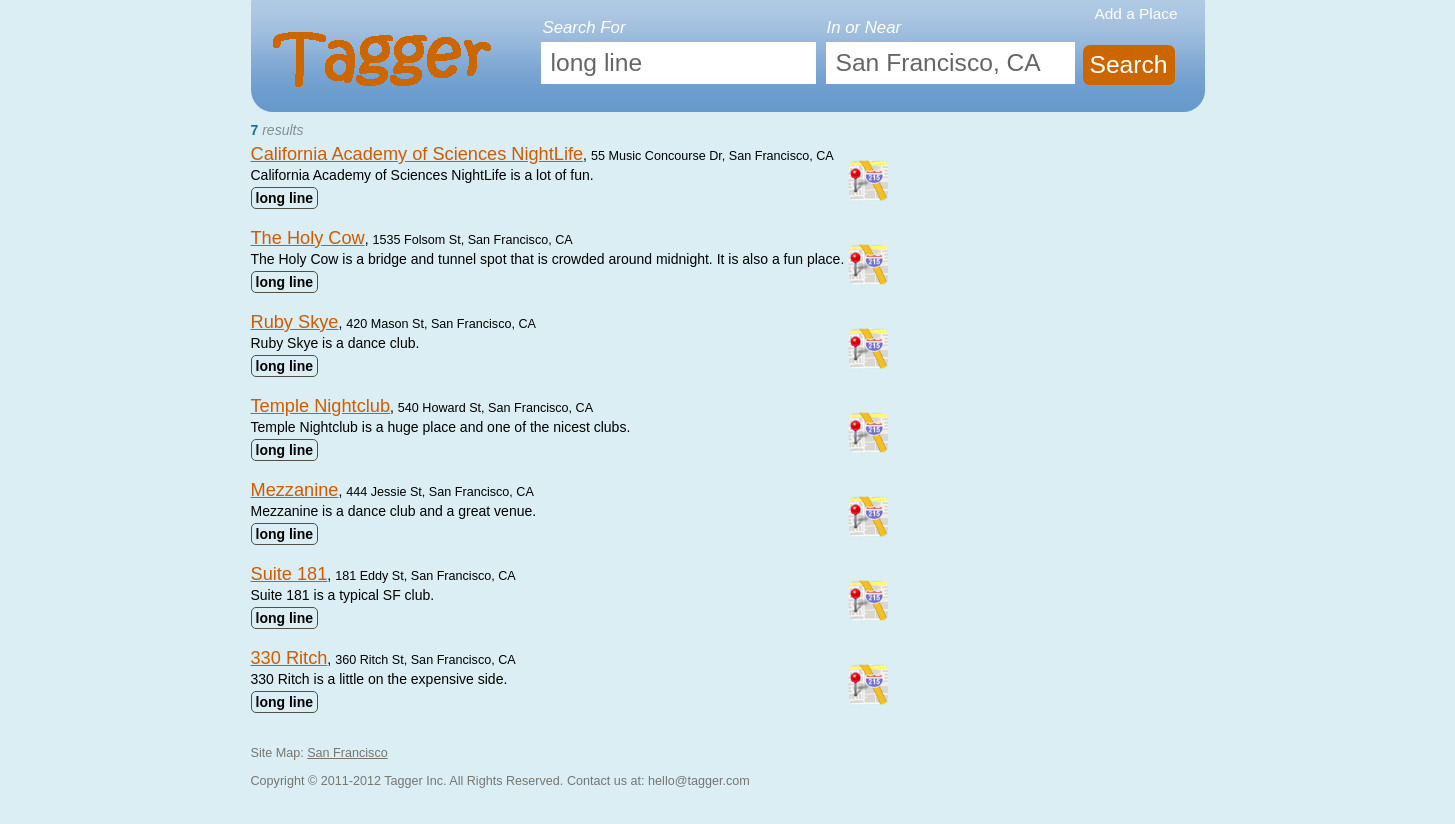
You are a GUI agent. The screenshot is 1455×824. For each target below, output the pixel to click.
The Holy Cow (308, 238)
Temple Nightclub (321, 406)
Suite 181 (289, 574)
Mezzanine (295, 490)
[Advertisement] (1055, 252)
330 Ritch (289, 658)
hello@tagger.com (699, 781)
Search (1128, 64)
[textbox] (678, 63)
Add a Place (1136, 13)
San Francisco (347, 753)
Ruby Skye (295, 322)
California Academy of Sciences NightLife (417, 154)
